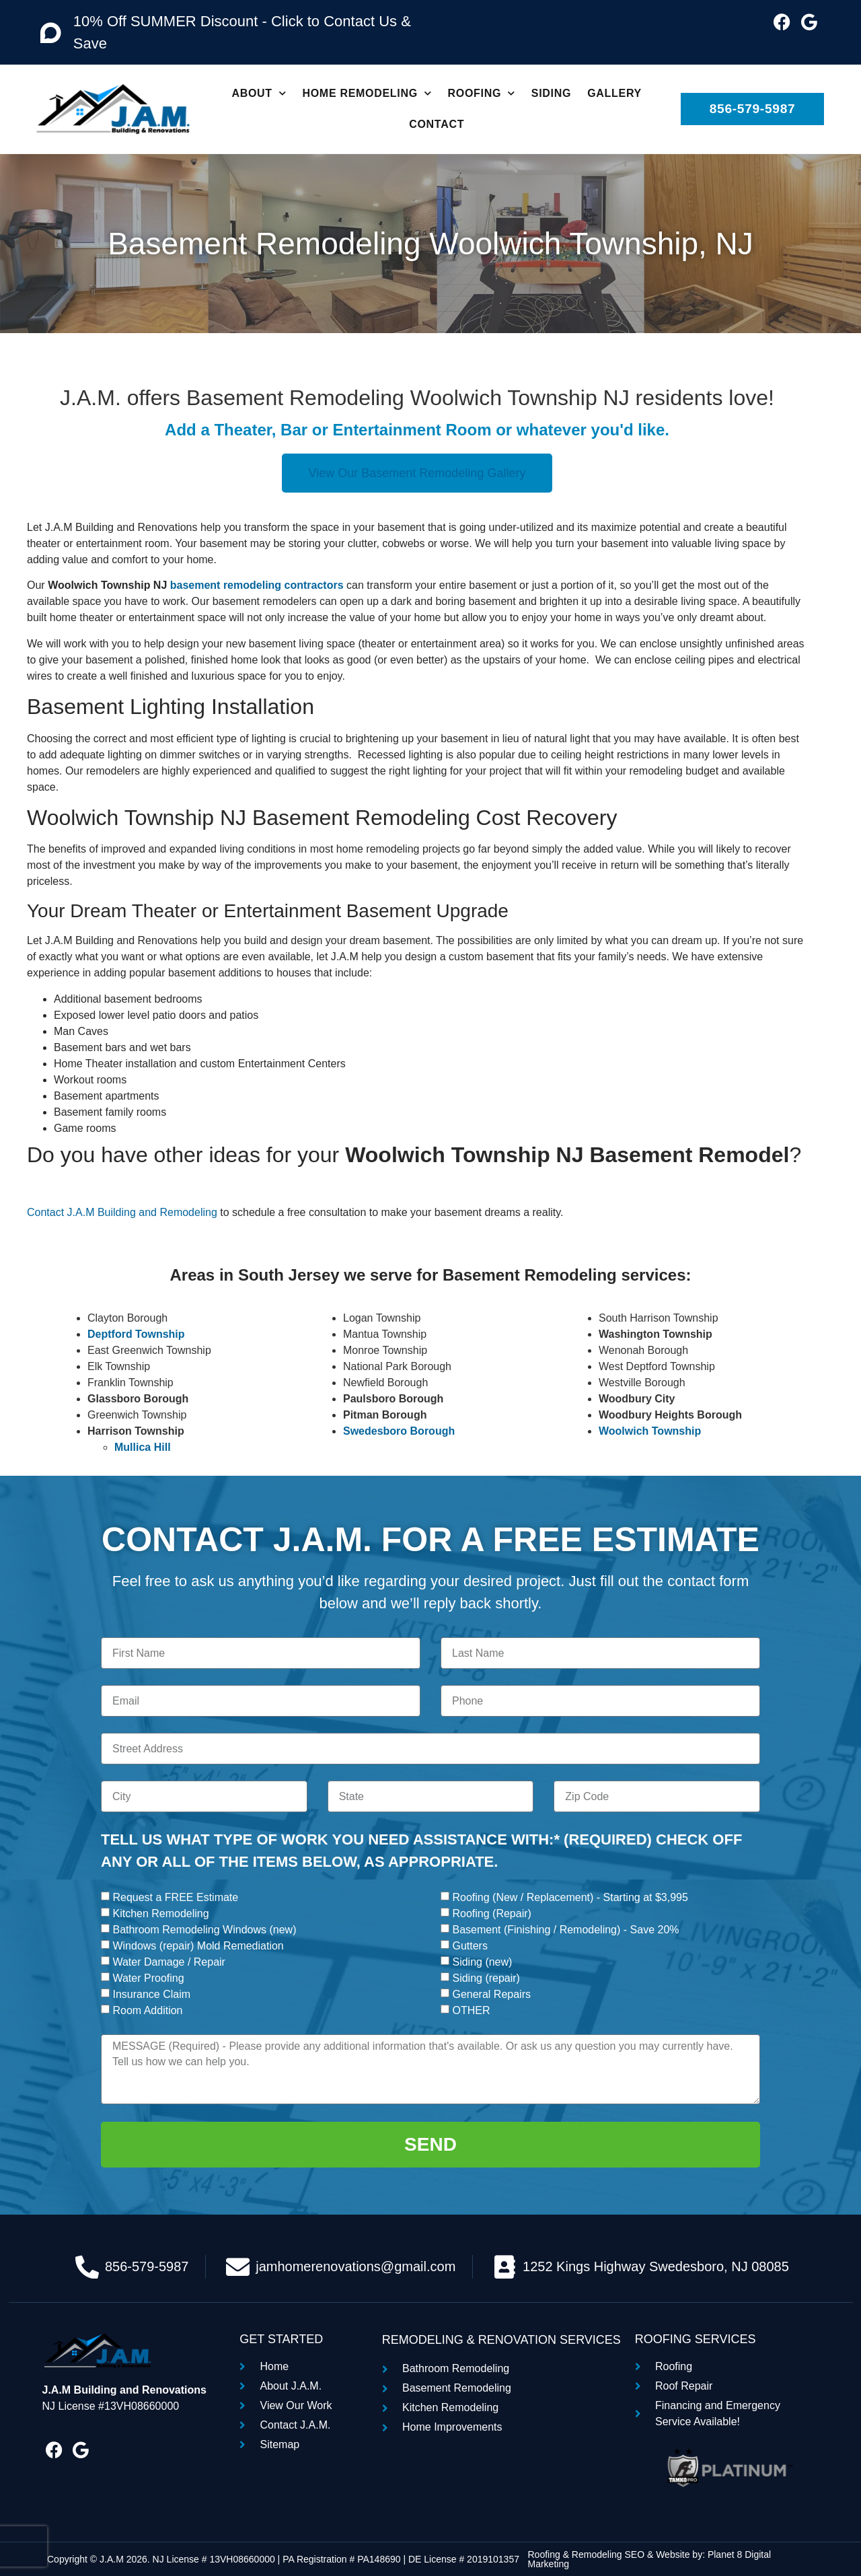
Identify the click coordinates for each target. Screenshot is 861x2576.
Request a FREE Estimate (175, 1897)
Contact (436, 124)
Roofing (481, 93)
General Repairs (491, 1994)
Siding (551, 93)
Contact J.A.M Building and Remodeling (122, 1212)
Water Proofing (148, 1978)
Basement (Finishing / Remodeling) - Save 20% (565, 1929)
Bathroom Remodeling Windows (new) (204, 1929)
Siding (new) (482, 1962)
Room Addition (147, 2010)
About (258, 93)
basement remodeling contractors (257, 585)
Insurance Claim (151, 1994)
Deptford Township (136, 1334)
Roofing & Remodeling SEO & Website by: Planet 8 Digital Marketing (649, 2559)
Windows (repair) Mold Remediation (197, 1946)
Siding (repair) (485, 1978)
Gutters (469, 1946)
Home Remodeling (366, 93)
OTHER (471, 2010)
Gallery (614, 93)
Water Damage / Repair (168, 1962)
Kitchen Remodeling (160, 1913)
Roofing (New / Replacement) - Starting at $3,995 (569, 1897)
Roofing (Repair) (491, 1913)
